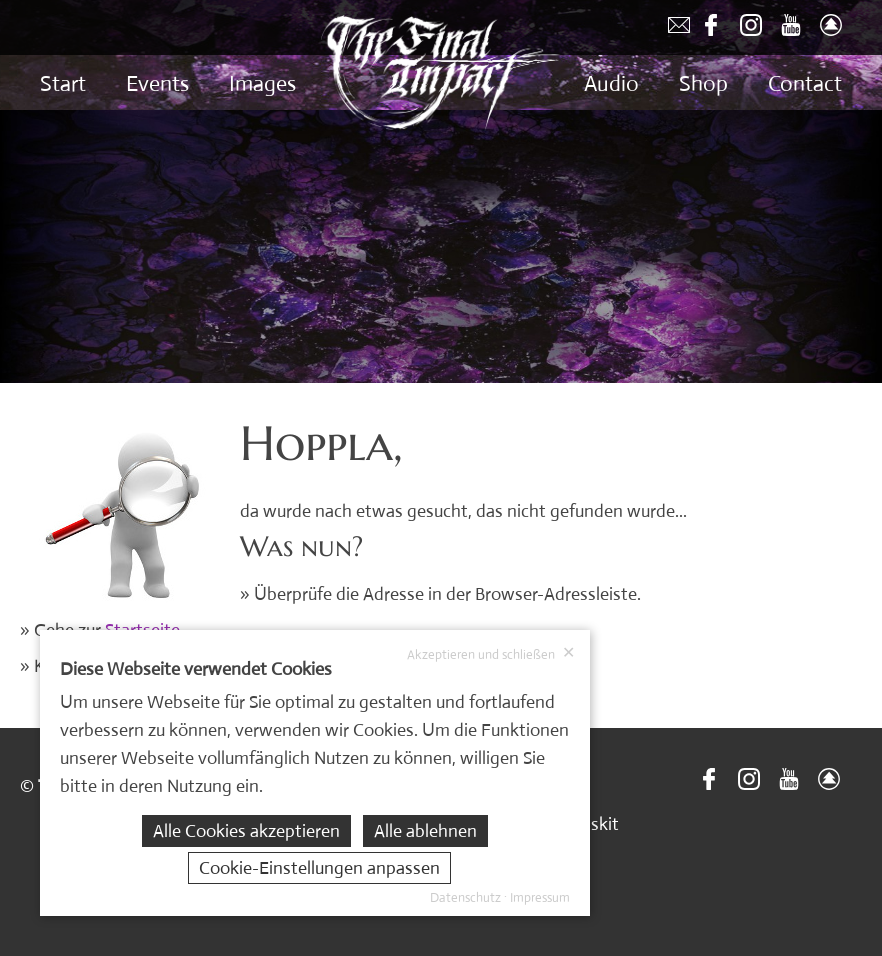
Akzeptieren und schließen (491, 654)
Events (157, 83)
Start (63, 83)
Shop (703, 83)
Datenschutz (465, 897)
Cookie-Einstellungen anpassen (319, 868)
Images (262, 83)
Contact (805, 83)
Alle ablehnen (425, 831)
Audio (611, 83)
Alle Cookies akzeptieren (246, 831)
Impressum (540, 897)
